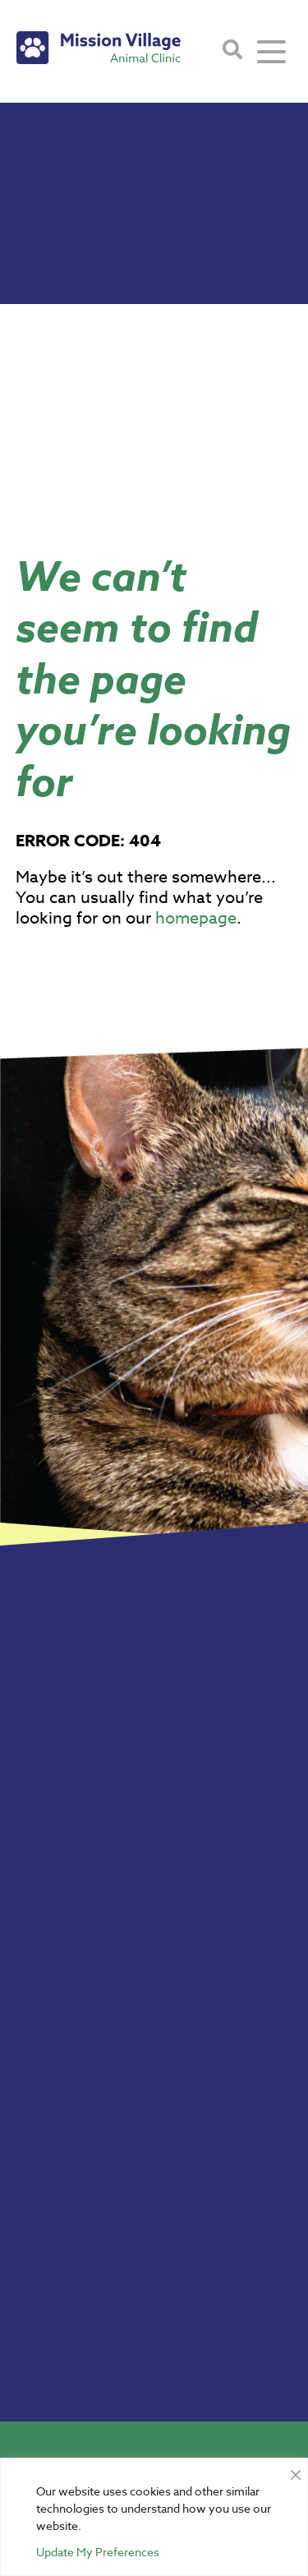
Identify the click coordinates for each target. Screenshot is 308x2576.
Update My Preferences (97, 2552)
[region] (154, 2517)
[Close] (296, 2471)
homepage (196, 918)
